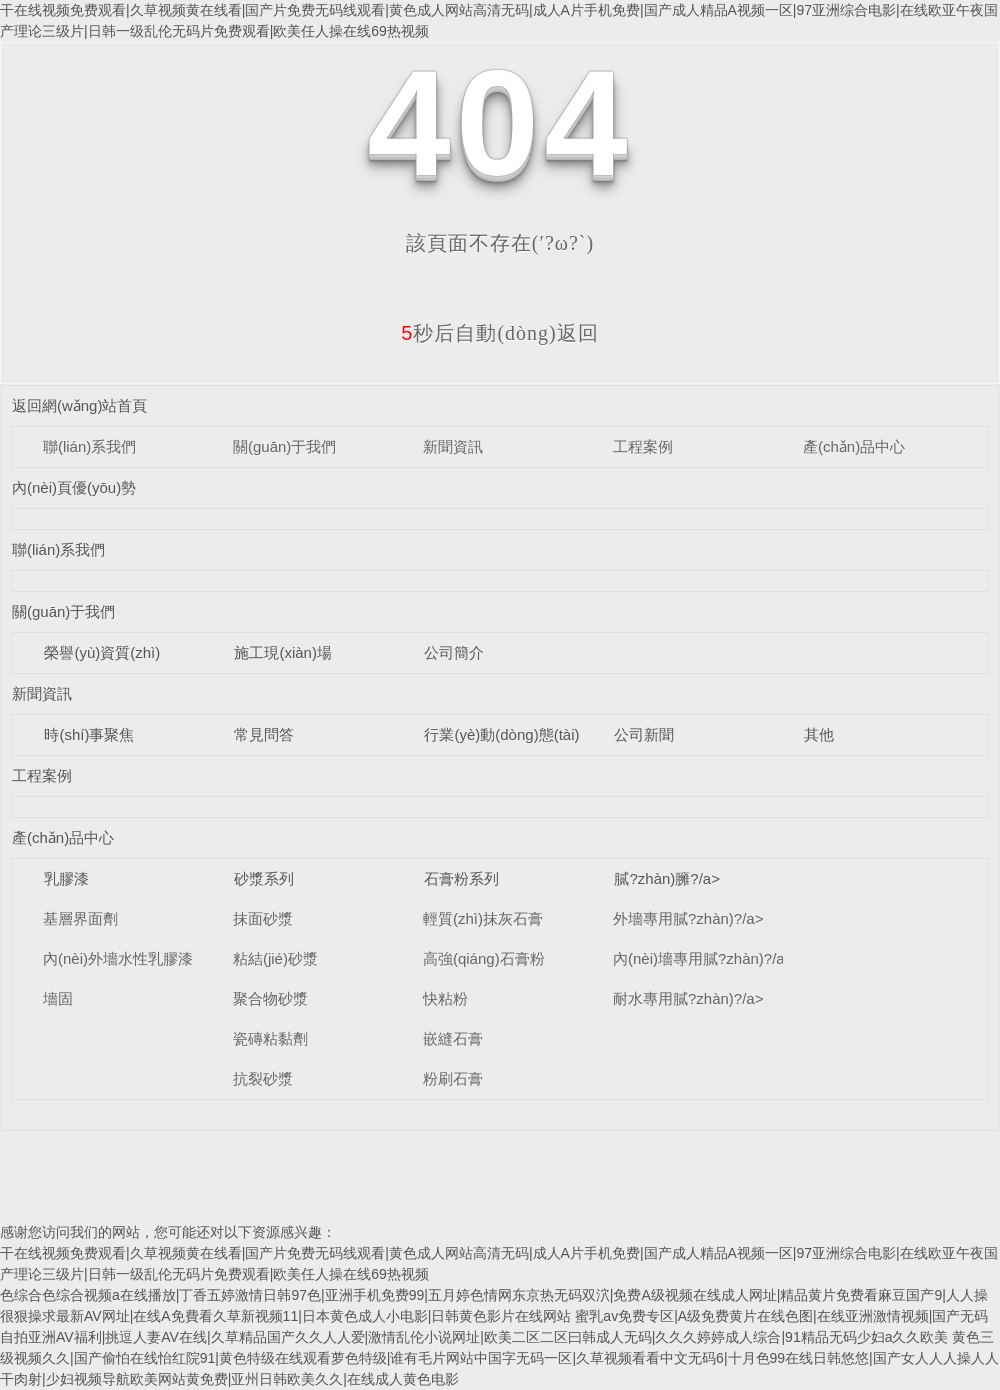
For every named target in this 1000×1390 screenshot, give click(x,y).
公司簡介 (454, 652)
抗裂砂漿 (263, 1078)
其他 (819, 734)
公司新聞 (644, 734)
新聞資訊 (453, 446)
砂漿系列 (264, 878)
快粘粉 (445, 998)
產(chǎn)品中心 (854, 446)
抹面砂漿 (263, 918)
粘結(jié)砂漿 (275, 958)
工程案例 (643, 446)
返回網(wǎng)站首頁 (80, 405)
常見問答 (264, 734)
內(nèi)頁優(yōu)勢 (74, 487)
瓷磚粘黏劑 (270, 1038)
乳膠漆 (66, 878)
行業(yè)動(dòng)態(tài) (501, 734)
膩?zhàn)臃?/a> (666, 878)
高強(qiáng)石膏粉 (484, 958)
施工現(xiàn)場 (283, 652)
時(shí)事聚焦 (89, 734)
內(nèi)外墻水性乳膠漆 (118, 958)
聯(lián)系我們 (89, 446)
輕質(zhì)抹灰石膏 (483, 918)
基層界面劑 (80, 918)
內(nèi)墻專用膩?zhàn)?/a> (703, 958)
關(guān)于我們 (284, 446)
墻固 (58, 998)
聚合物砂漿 (270, 998)
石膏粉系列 (461, 878)
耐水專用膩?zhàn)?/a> (688, 998)
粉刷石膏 (453, 1078)
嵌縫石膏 (453, 1038)
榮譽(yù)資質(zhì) (102, 652)
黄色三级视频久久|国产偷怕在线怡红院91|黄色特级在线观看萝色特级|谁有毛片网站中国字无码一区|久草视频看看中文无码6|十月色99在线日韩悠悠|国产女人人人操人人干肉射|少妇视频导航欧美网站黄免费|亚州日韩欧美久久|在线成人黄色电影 (499, 1358)
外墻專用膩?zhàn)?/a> (688, 918)
